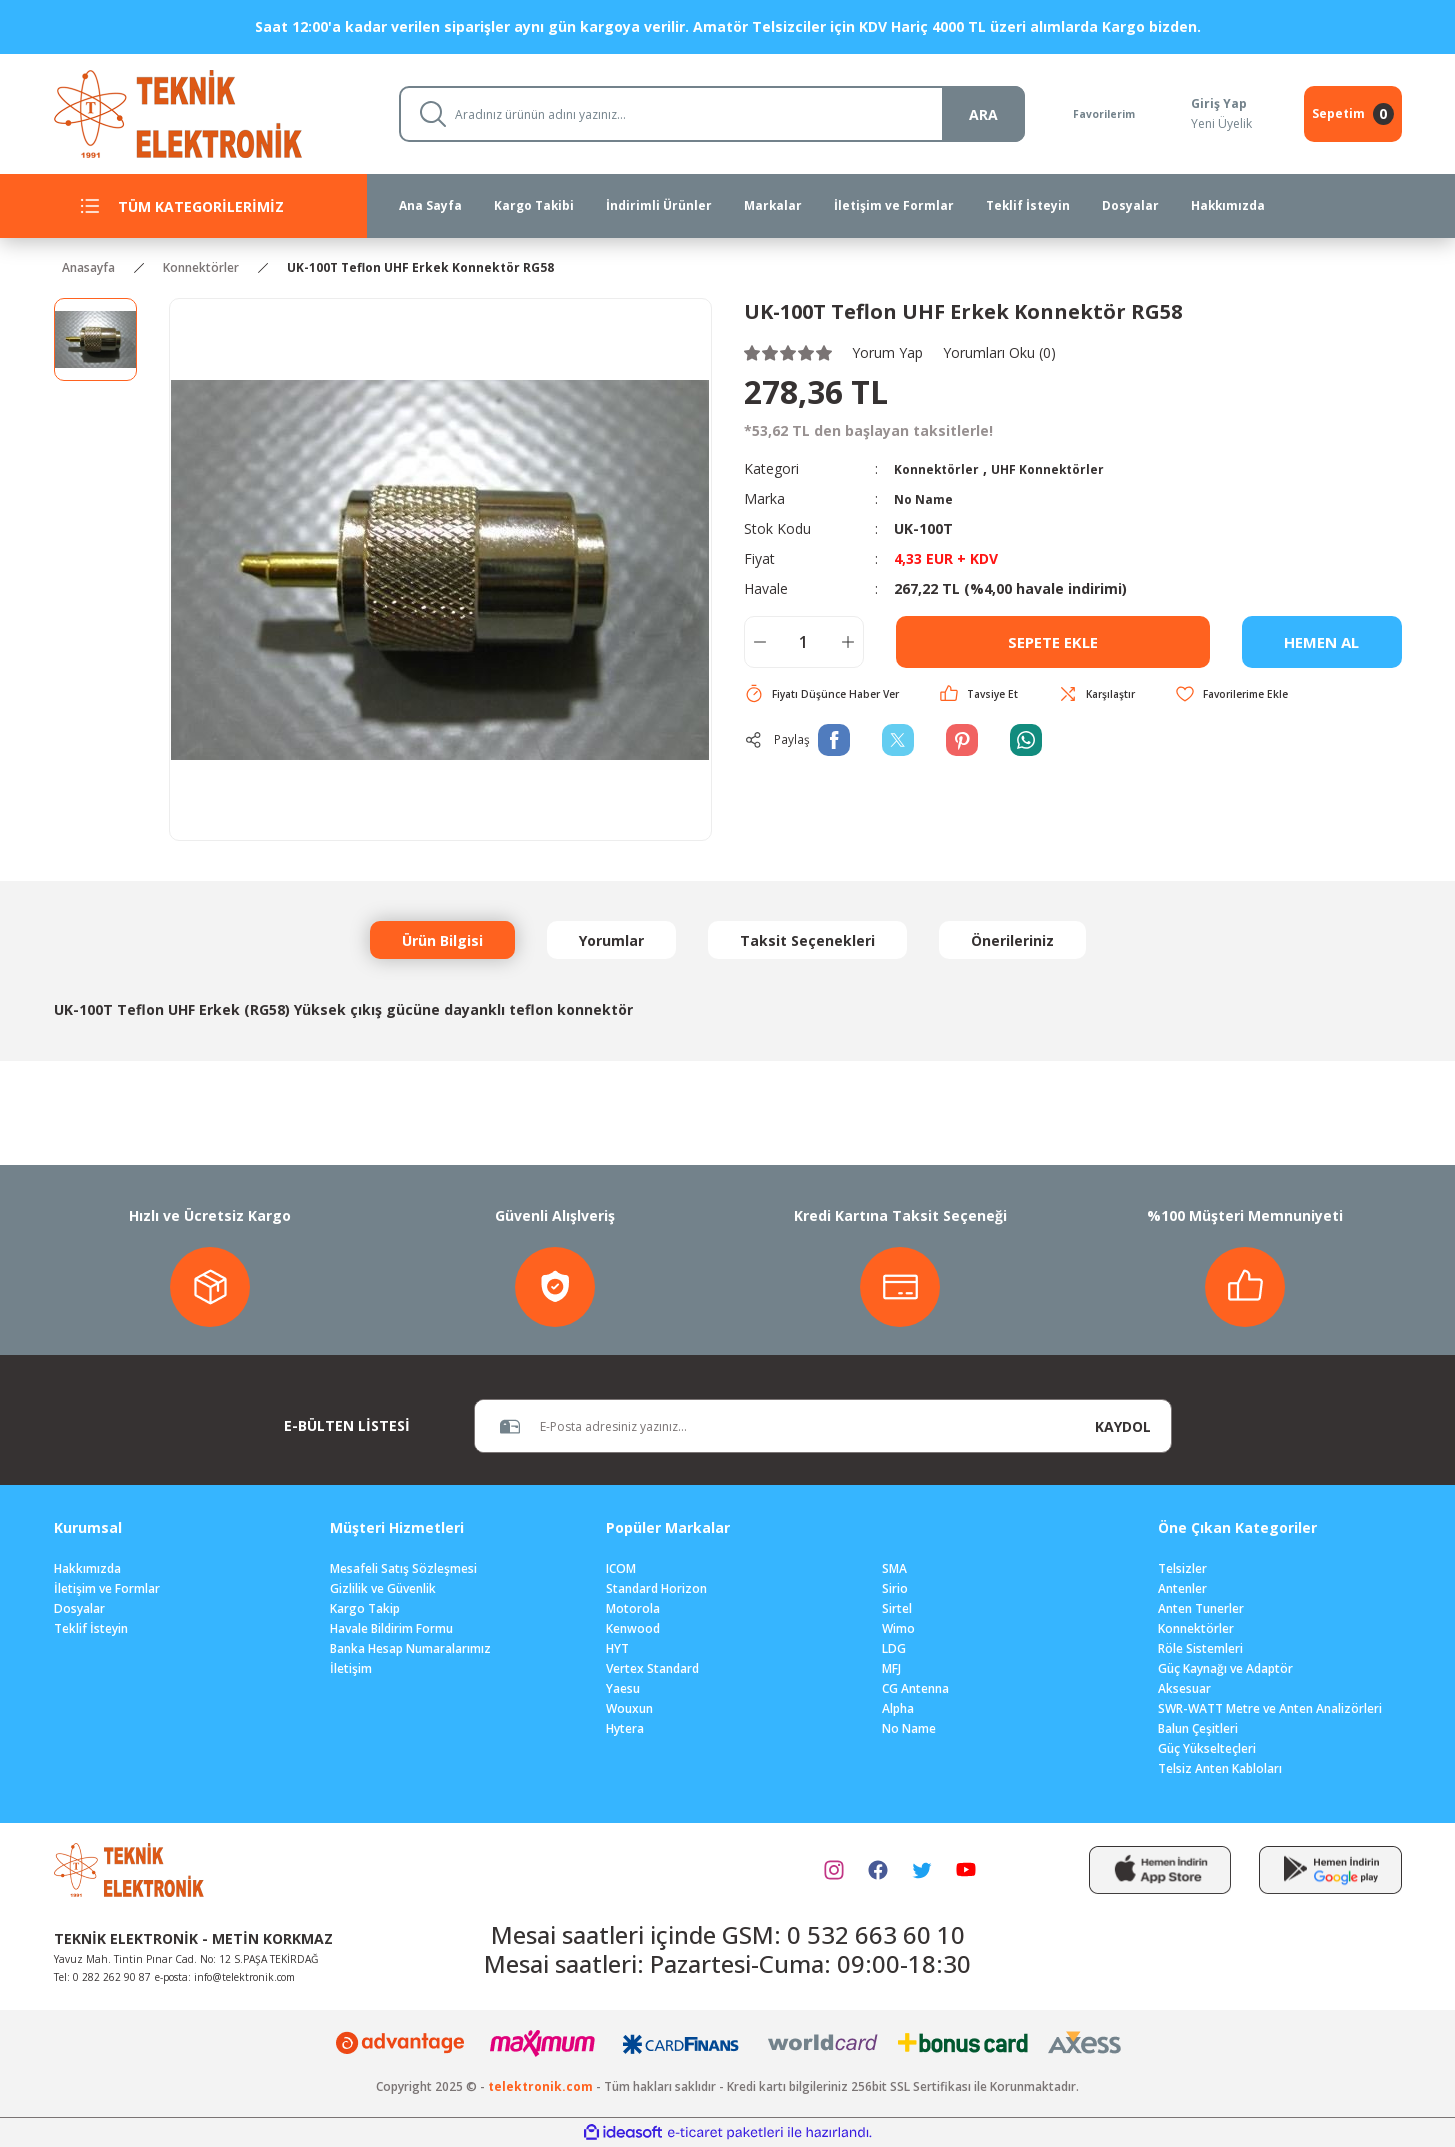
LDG (894, 1648)
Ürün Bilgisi (442, 940)
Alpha (898, 1708)
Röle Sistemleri (1200, 1648)
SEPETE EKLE (1053, 641)
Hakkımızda (87, 1568)
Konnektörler (941, 468)
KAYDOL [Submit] (1123, 1426)
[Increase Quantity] (848, 642)
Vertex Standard (652, 1668)
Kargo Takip (365, 1608)
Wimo (898, 1628)
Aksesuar (1184, 1688)
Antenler (1182, 1588)
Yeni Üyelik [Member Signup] (1219, 123)
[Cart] (1353, 114)
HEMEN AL (1321, 641)
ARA (963, 114)
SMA (894, 1568)
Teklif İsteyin (91, 1628)
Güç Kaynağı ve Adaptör (1225, 1668)
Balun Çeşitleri (1198, 1728)
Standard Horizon (656, 1588)
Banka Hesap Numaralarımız (410, 1648)
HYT (617, 1648)
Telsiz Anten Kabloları (1220, 1768)
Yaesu (623, 1688)
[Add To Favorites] (1265, 694)
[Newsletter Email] (775, 1426)
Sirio (895, 1588)
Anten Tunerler (1201, 1608)
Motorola (633, 1608)
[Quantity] (804, 642)
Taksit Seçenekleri (807, 940)
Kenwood (633, 1628)
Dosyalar (79, 1608)
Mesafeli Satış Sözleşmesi (403, 1568)
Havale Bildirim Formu (391, 1628)
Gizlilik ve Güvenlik (383, 1588)
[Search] (702, 114)
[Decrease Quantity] (760, 642)
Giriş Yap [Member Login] (1217, 103)
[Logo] (210, 112)
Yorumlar (611, 940)
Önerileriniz (1012, 940)
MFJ (891, 1668)
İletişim (351, 1668)
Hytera (625, 1728)
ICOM (621, 1568)
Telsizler (1182, 1568)
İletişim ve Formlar (107, 1588)
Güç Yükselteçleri (1207, 1748)
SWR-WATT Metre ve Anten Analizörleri (1270, 1708)
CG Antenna (915, 1688)
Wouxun (629, 1708)
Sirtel (897, 1608)
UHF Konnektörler (1064, 468)
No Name (927, 498)
